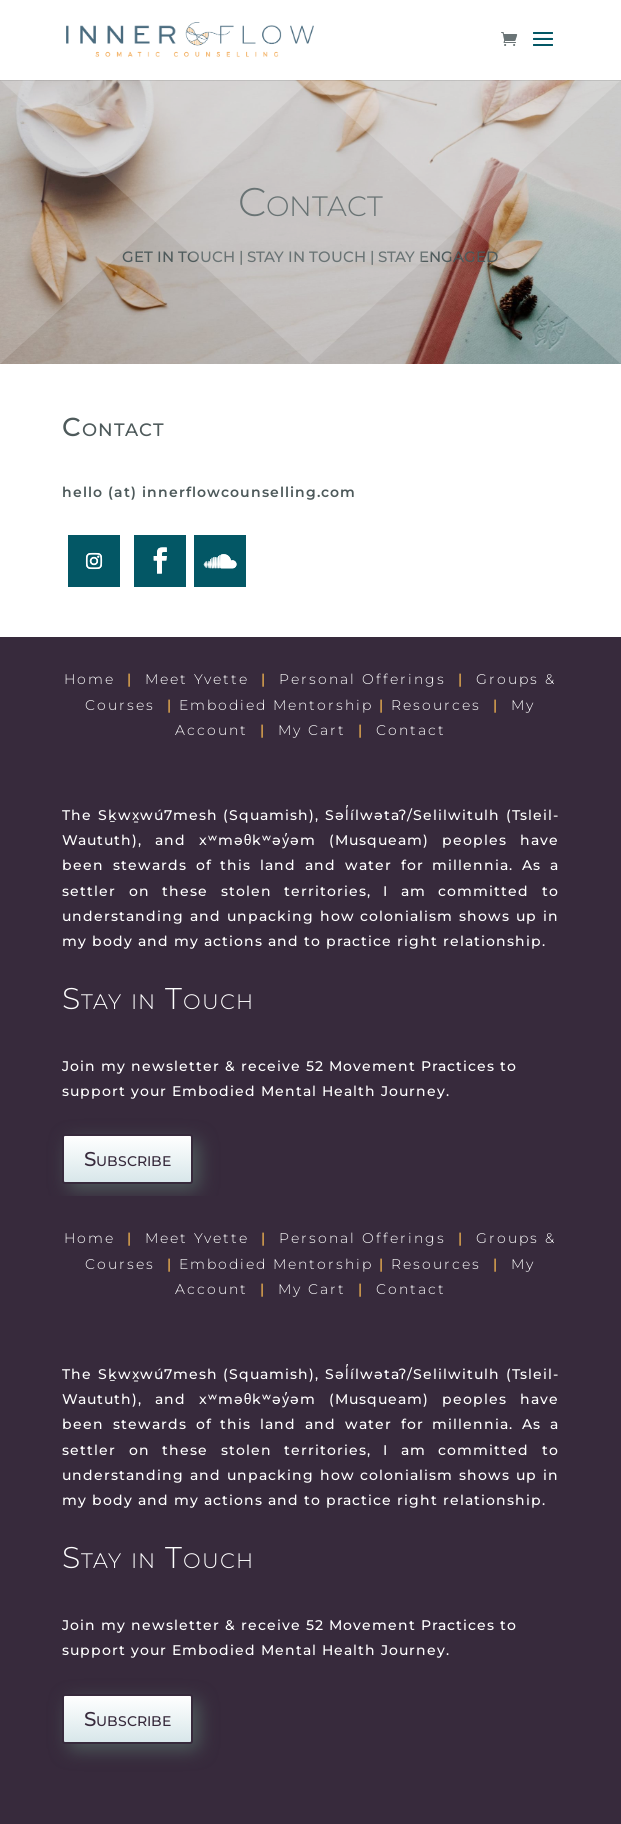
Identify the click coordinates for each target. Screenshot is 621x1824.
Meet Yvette (197, 679)
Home (89, 679)
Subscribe (127, 1159)
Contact (411, 730)
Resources (436, 705)
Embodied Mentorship (276, 705)
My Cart (312, 730)
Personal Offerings (362, 679)
